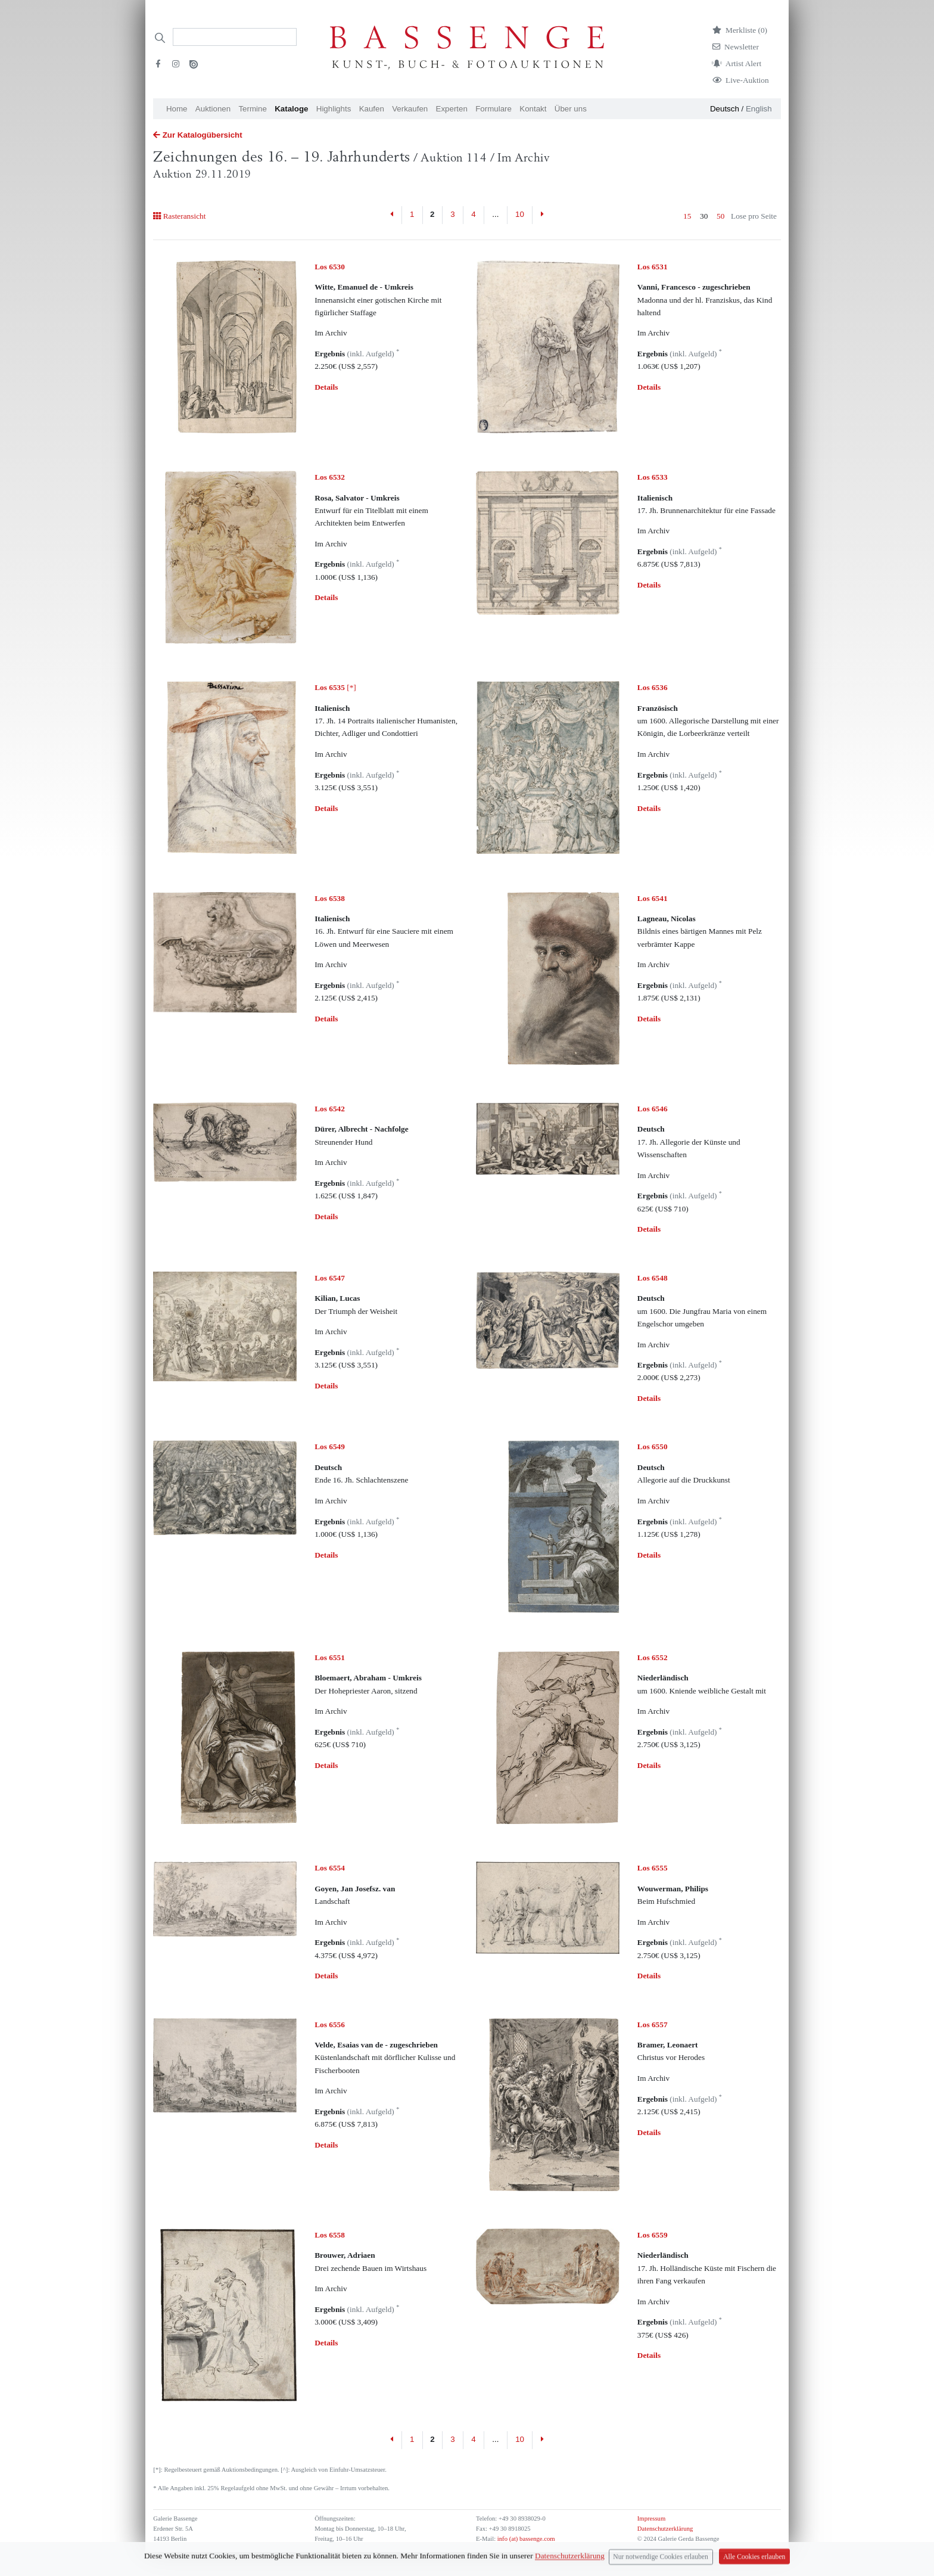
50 (720, 216)
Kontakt (532, 108)
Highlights (333, 108)
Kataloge (291, 108)
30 (704, 216)
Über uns (571, 108)
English (759, 108)
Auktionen (213, 108)
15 (687, 216)
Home (177, 108)
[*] (335, 687)
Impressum (651, 2518)
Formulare (493, 108)
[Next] (542, 215)
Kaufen (371, 108)
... (495, 214)
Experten (452, 108)
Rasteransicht (179, 216)
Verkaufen (410, 108)
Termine (252, 108)
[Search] (235, 37)
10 (519, 214)
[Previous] (392, 215)
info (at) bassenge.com (525, 2538)
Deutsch (724, 108)
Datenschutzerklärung (665, 2528)
